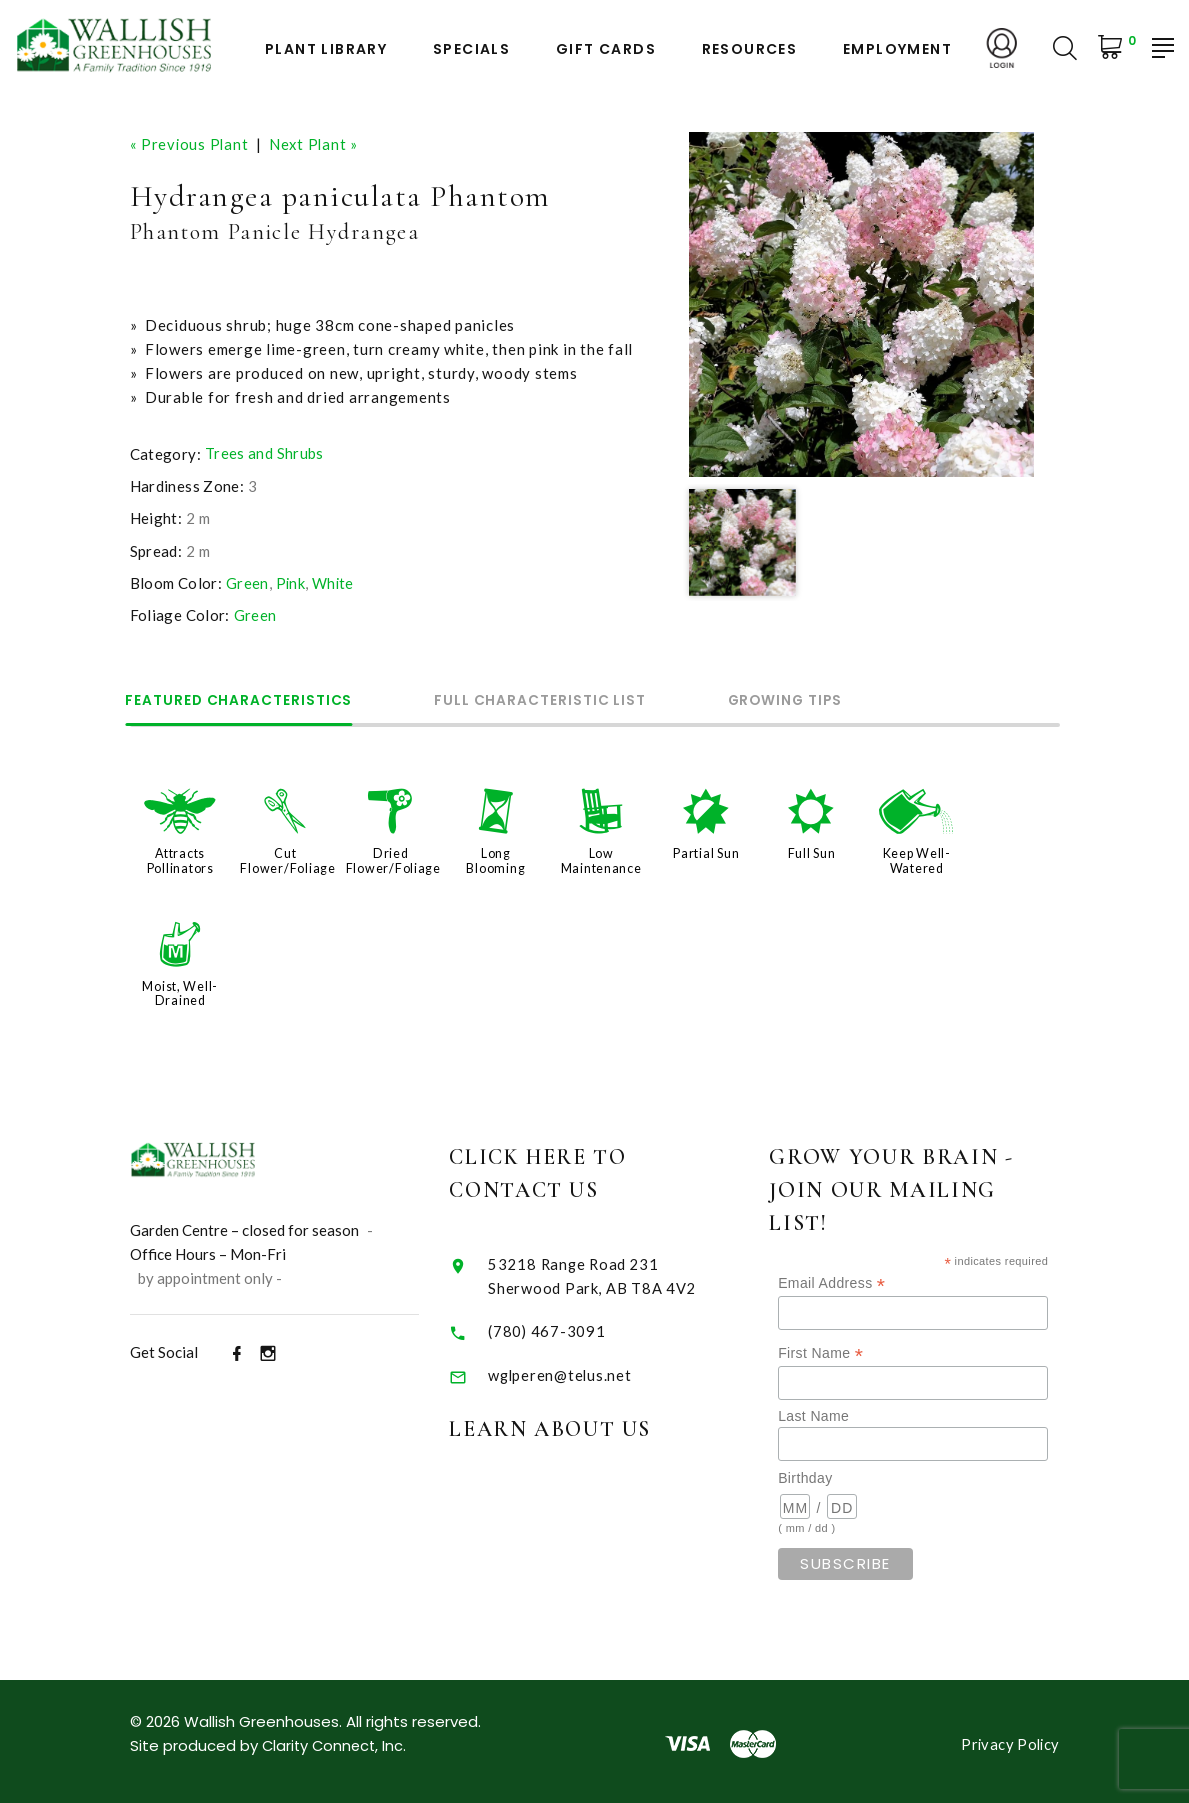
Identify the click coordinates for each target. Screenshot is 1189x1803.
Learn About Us (578, 1424)
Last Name (851, 1411)
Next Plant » (316, 144)
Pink (291, 582)
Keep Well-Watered (917, 859)
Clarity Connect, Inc (335, 1740)
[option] (861, 304)
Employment (897, 49)
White (334, 582)
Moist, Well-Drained (180, 990)
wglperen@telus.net (588, 1370)
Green (247, 582)
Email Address (869, 1278)
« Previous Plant (190, 144)
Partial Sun (706, 852)
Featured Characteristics (245, 699)
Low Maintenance (600, 859)
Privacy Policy (1008, 1739)
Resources (750, 49)
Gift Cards (606, 49)
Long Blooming (495, 859)
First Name (858, 1348)
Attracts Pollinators (180, 859)
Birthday (843, 1473)
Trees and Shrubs (264, 453)
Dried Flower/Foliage (394, 859)
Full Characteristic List (558, 699)
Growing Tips (816, 699)
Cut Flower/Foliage (288, 859)
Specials (471, 49)
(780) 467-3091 (574, 1325)
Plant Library (326, 49)
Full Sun (812, 852)
